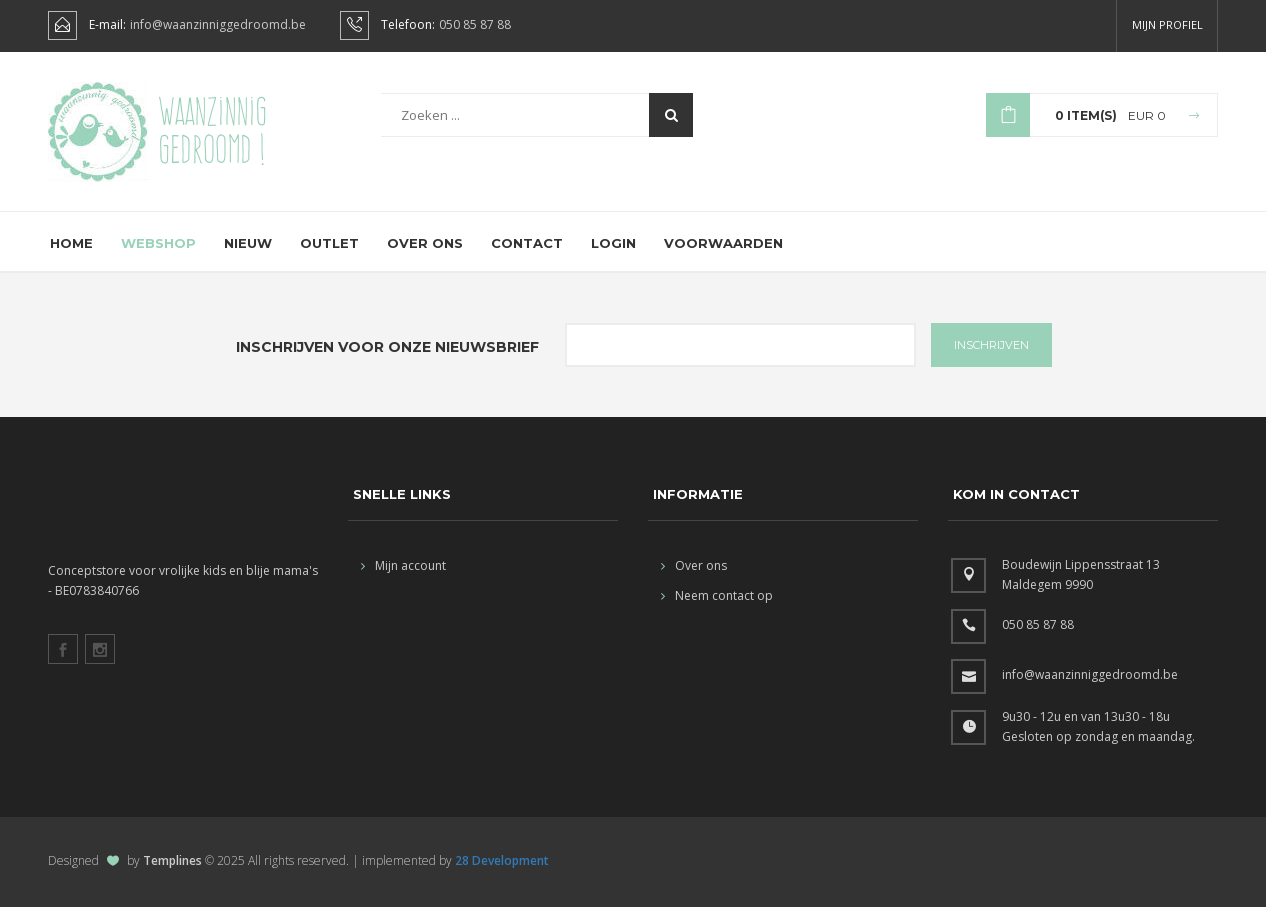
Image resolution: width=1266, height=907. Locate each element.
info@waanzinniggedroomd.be (218, 25)
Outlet (329, 243)
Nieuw (248, 243)
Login (613, 243)
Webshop (158, 243)
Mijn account (403, 565)
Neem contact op (717, 595)
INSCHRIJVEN (991, 345)
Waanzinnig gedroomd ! (212, 130)
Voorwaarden (723, 243)
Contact (527, 243)
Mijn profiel (1167, 24)
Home (71, 243)
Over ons (425, 243)
